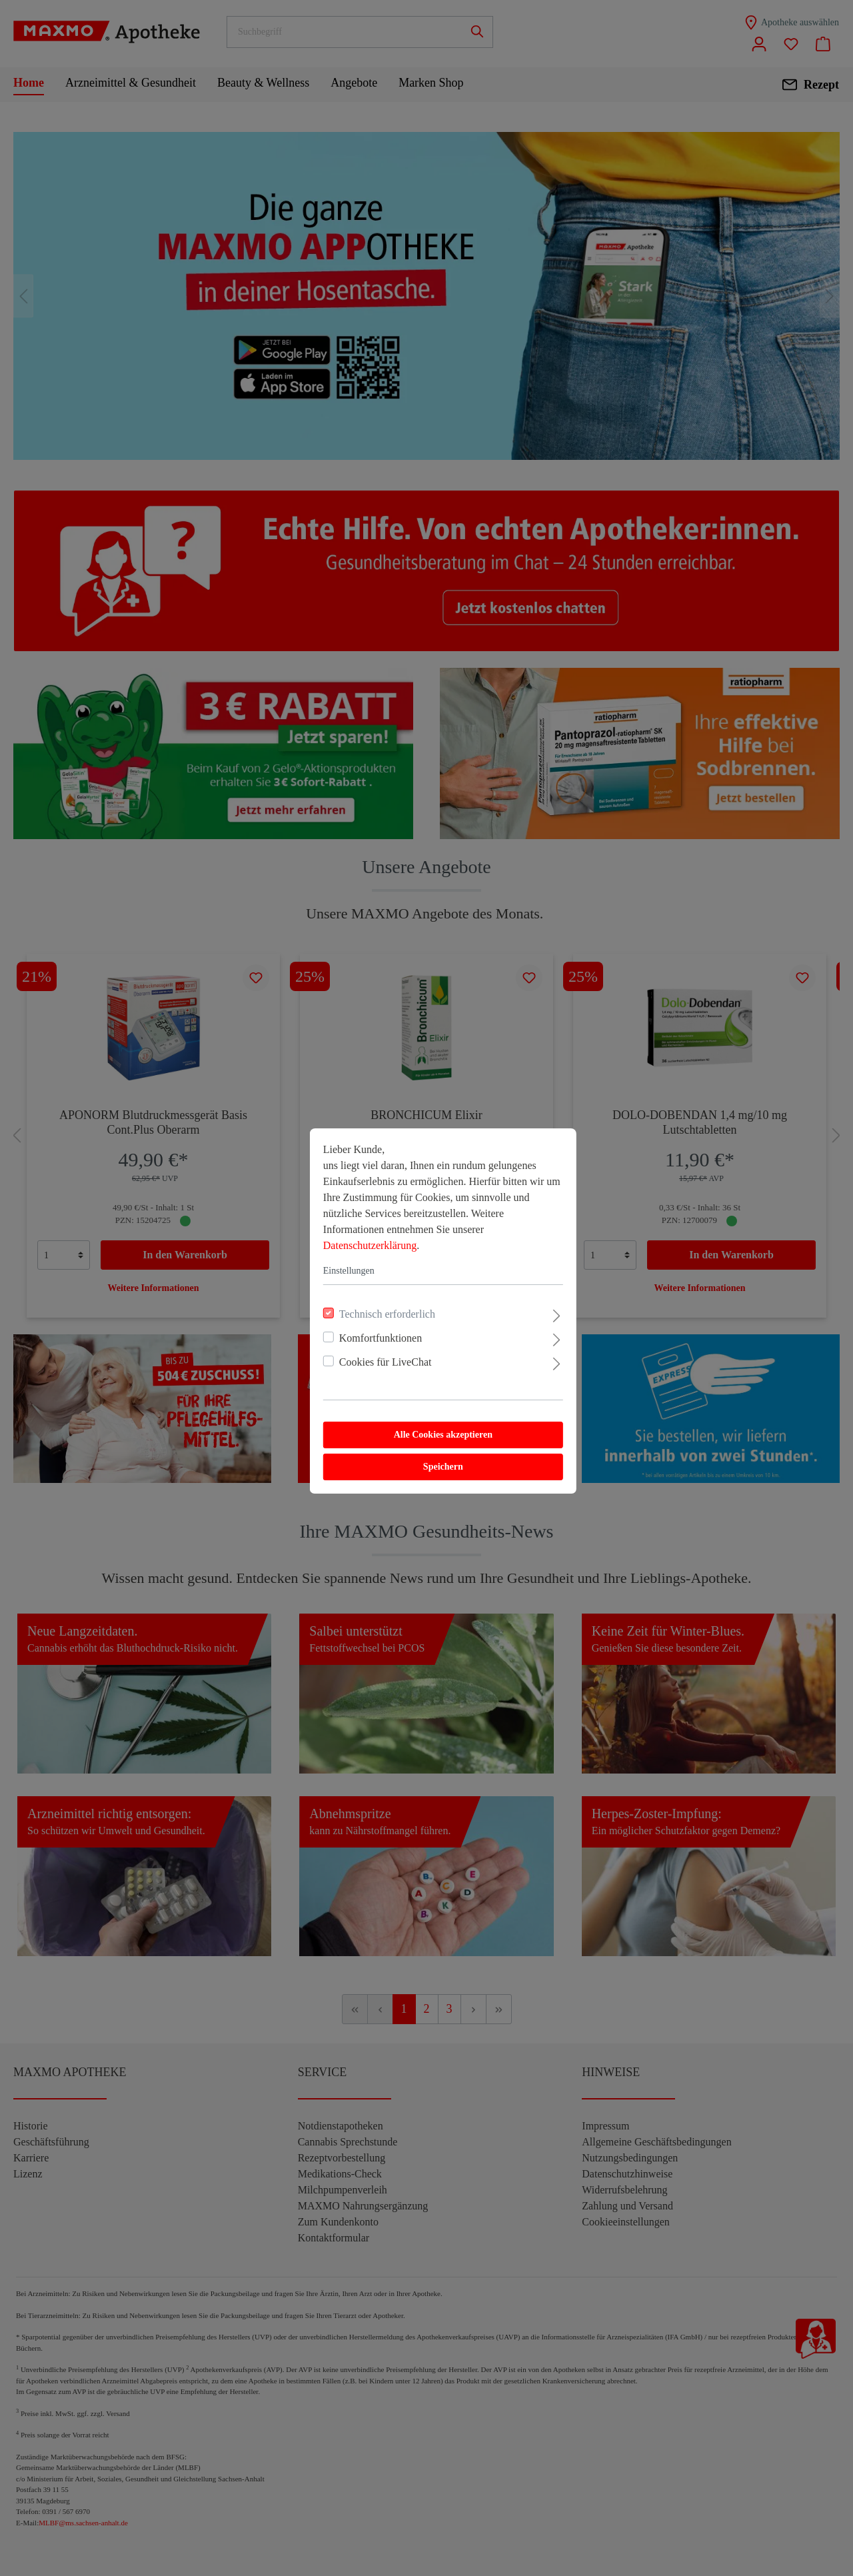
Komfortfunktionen (364, 1315)
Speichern (426, 1444)
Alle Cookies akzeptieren (426, 1412)
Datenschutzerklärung (353, 1222)
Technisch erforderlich (371, 1291)
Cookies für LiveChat (369, 1339)
